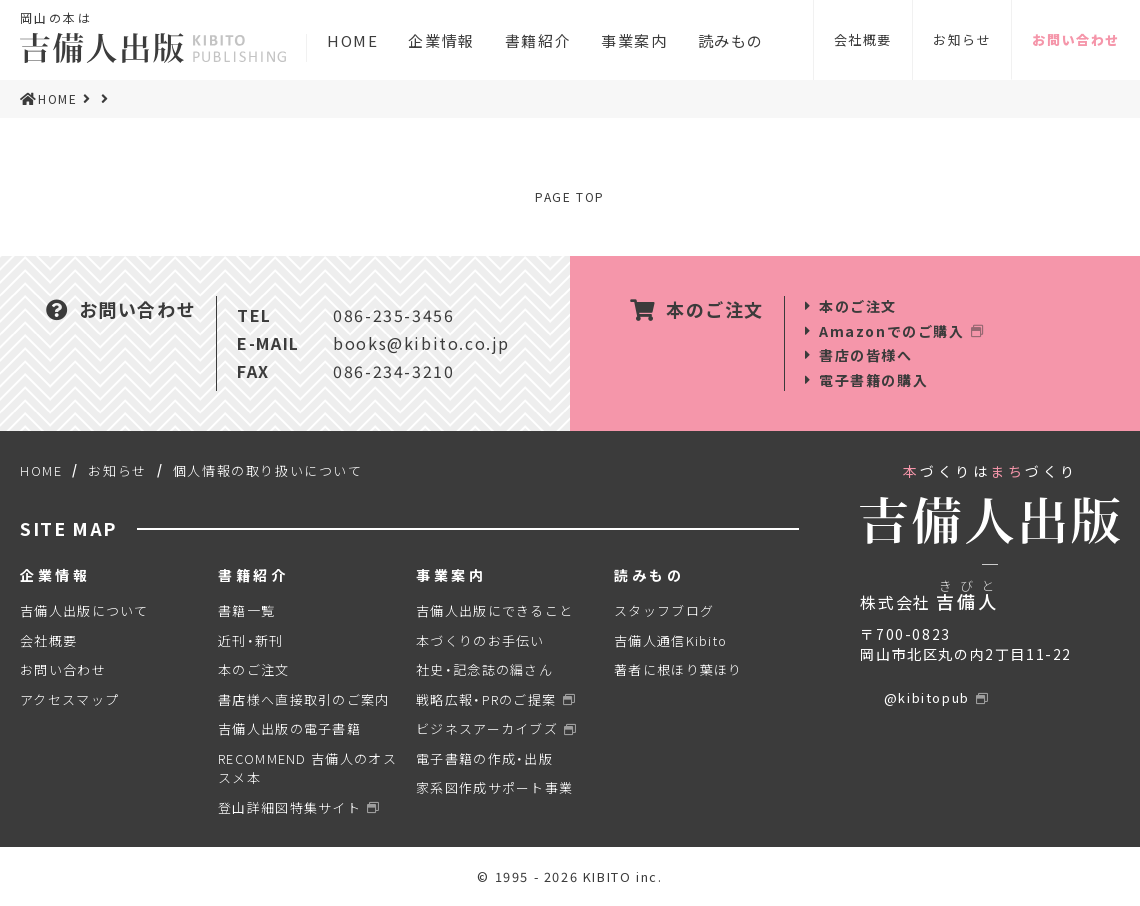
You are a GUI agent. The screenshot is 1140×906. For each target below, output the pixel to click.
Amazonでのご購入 (892, 331)
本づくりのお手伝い (480, 640)
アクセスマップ (69, 699)
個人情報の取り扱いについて (268, 470)
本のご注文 (858, 306)
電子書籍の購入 (873, 380)
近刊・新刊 (251, 640)
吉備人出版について (84, 610)
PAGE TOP (570, 197)
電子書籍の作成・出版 (484, 758)
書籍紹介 (538, 43)
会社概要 (863, 39)
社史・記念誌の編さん (484, 669)
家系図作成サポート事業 (494, 787)
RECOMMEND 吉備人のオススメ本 (307, 768)
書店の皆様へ (866, 355)
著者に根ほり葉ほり (678, 669)
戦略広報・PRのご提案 (486, 699)
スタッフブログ (664, 610)
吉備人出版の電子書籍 (289, 728)
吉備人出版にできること (494, 610)
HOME (352, 43)
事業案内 (634, 43)
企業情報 (441, 43)
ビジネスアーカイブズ (487, 728)
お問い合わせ (1076, 39)
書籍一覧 (246, 610)
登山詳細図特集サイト (289, 807)
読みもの (731, 43)
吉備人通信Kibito (670, 640)
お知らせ (962, 39)
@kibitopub (927, 697)
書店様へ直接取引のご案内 (304, 699)
